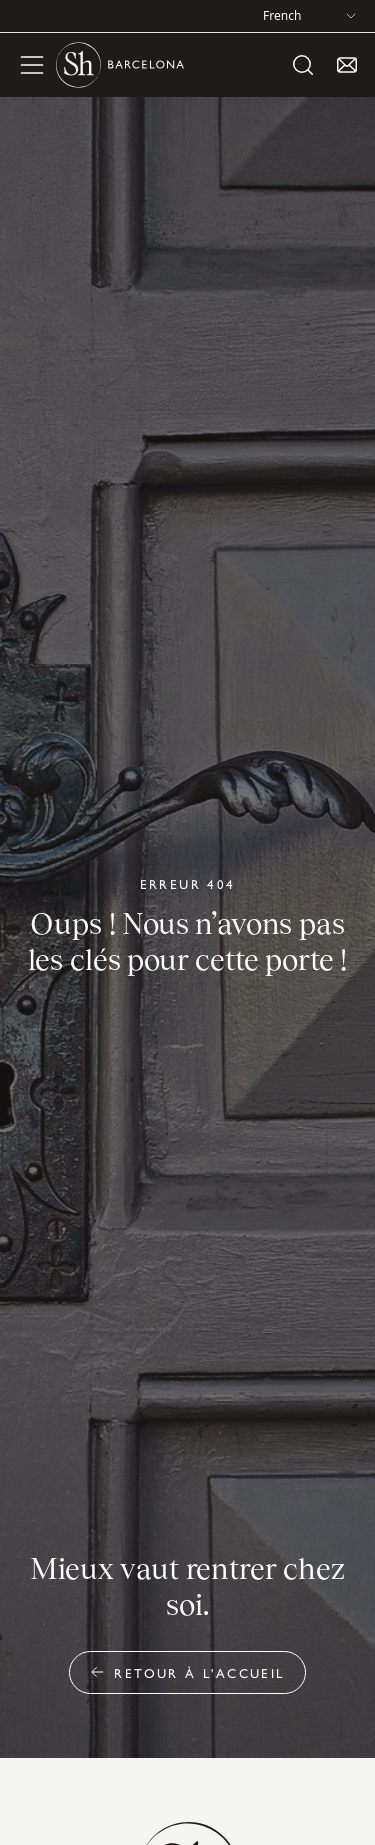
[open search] (303, 65)
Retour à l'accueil (187, 1672)
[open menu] (32, 65)
